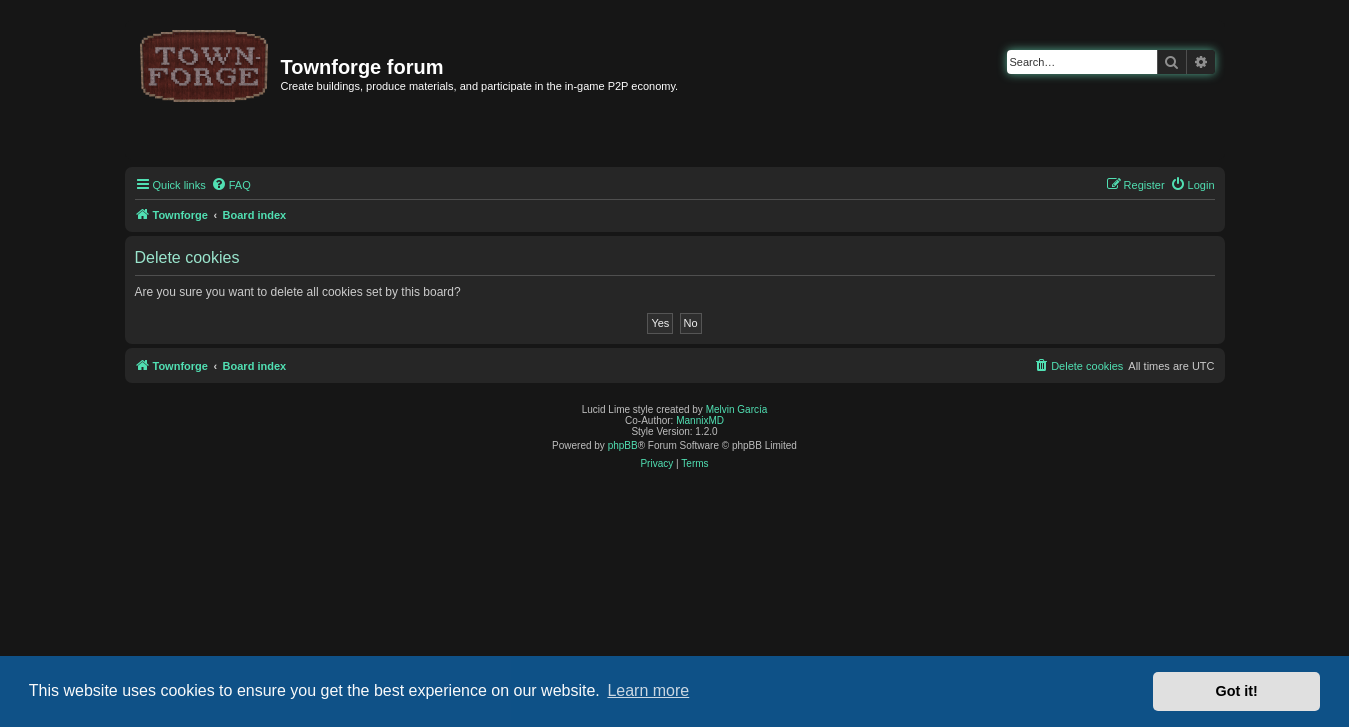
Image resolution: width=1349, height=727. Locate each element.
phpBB (623, 445)
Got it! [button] (1237, 691)
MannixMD (700, 420)
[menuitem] (231, 185)
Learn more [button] (648, 690)
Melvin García (737, 409)
